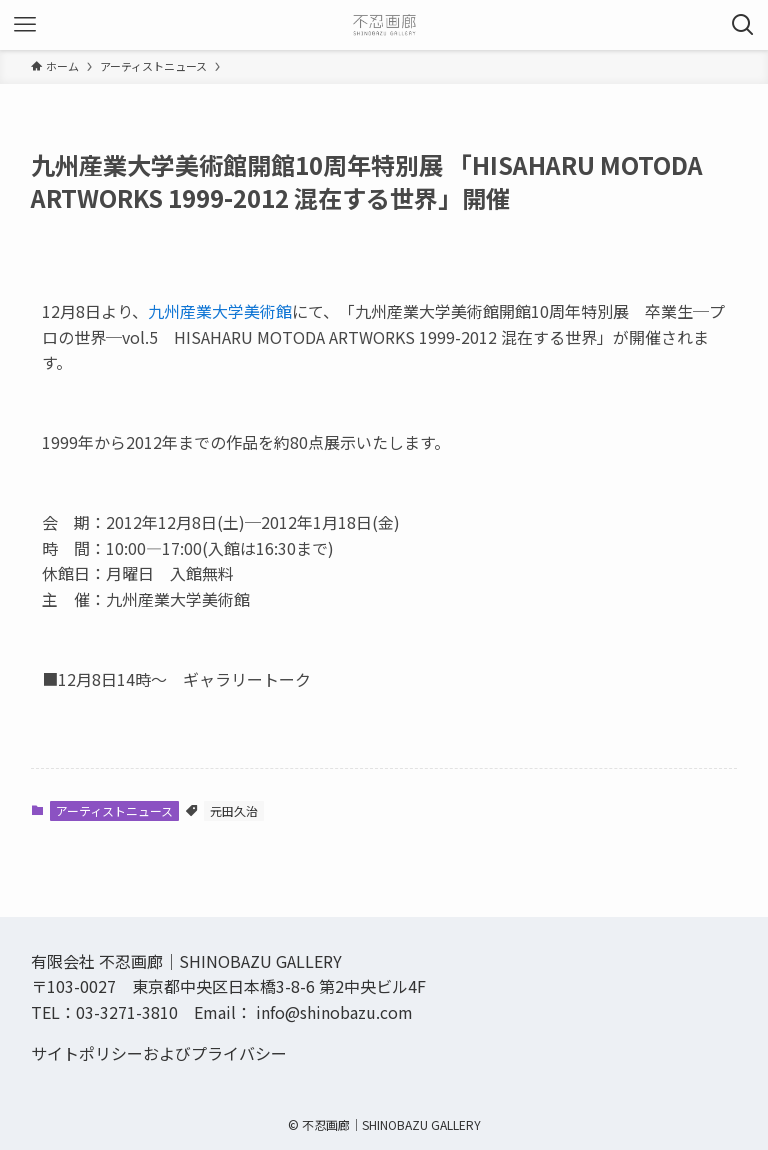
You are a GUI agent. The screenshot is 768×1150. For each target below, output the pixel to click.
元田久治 (234, 810)
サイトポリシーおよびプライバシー (159, 1053)
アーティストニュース (114, 810)
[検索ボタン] (743, 25)
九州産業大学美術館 (220, 311)
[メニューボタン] (25, 25)
